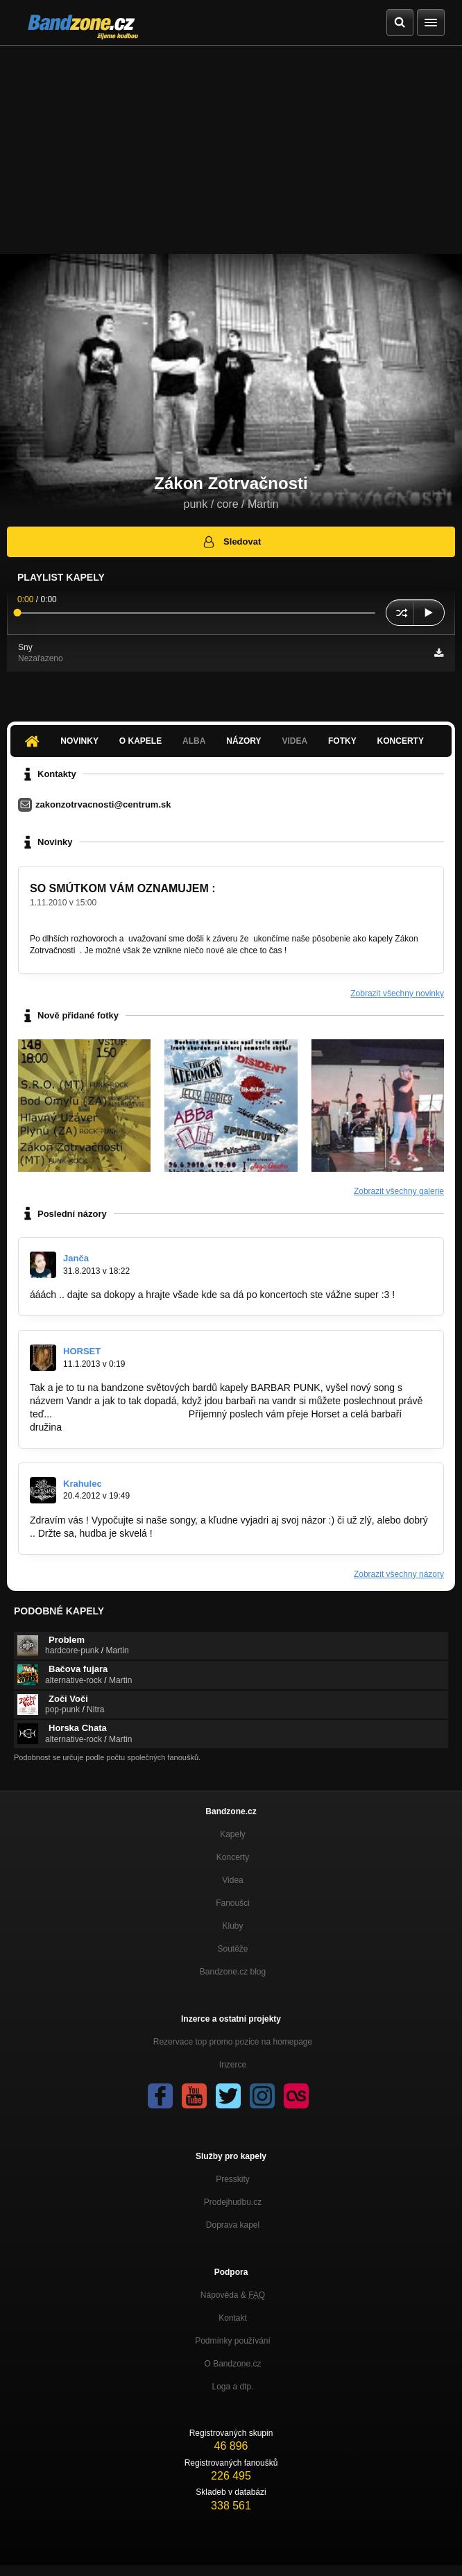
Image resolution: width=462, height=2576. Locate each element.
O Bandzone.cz (232, 2364)
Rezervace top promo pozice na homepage (232, 2042)
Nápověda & (232, 2295)
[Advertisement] (231, 150)
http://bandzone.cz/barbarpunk (120, 1413)
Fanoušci (233, 1903)
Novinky (79, 741)
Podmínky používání (233, 2341)
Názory (243, 741)
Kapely (233, 1834)
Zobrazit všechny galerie (399, 1191)
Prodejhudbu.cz (233, 2202)
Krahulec (82, 1483)
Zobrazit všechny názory (399, 1574)
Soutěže (232, 1949)
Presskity (233, 2179)
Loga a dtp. (232, 2386)
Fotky (342, 741)
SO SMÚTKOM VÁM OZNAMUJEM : (123, 888)
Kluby (232, 1926)
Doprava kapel (232, 2225)
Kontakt (233, 2318)
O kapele (140, 741)
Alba (193, 741)
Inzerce (232, 2065)
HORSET (82, 1351)
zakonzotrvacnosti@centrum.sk (103, 804)
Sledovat (231, 541)
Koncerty (400, 741)
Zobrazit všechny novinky (397, 993)
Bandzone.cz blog (233, 1972)
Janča (76, 1258)
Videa (294, 741)
